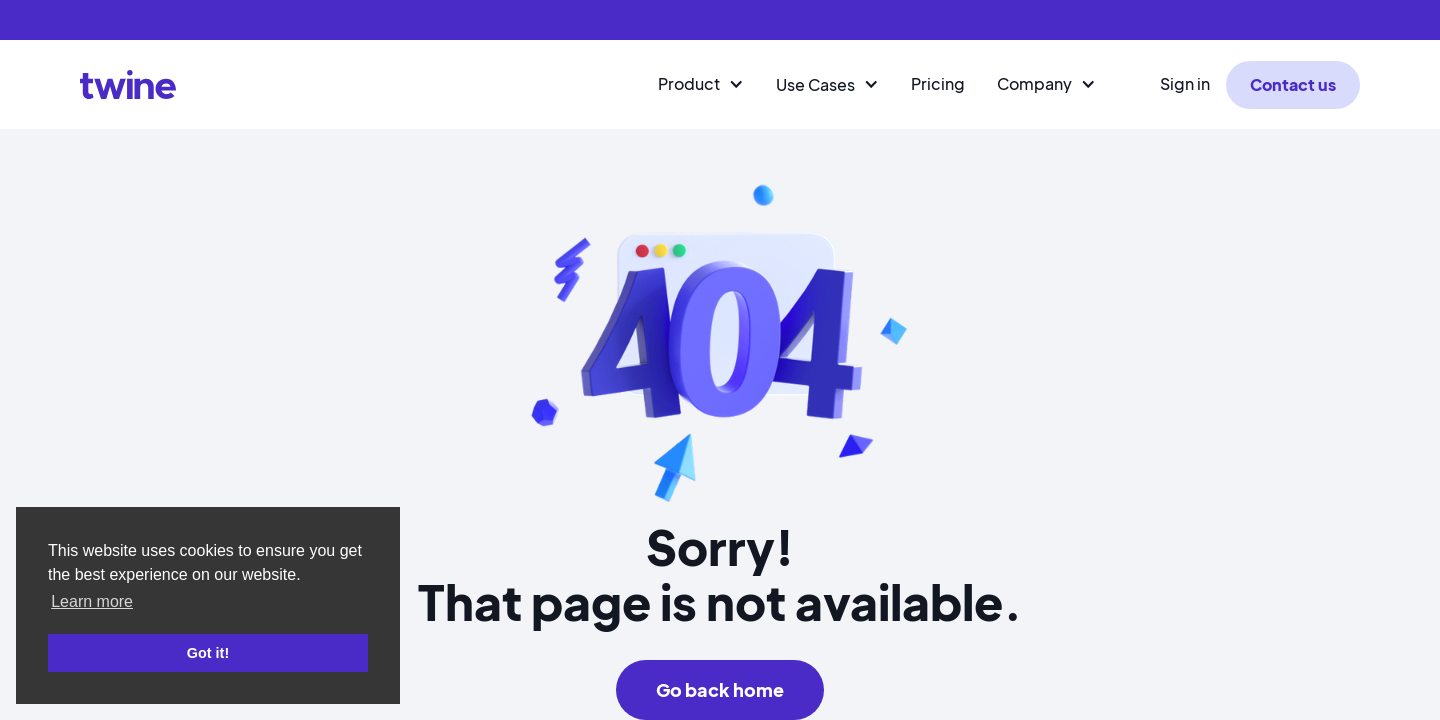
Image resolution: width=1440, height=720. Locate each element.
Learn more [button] (92, 601)
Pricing (938, 83)
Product (689, 83)
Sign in (1185, 83)
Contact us (1293, 84)
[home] (128, 84)
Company (1034, 83)
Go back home (720, 689)
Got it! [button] (208, 653)
